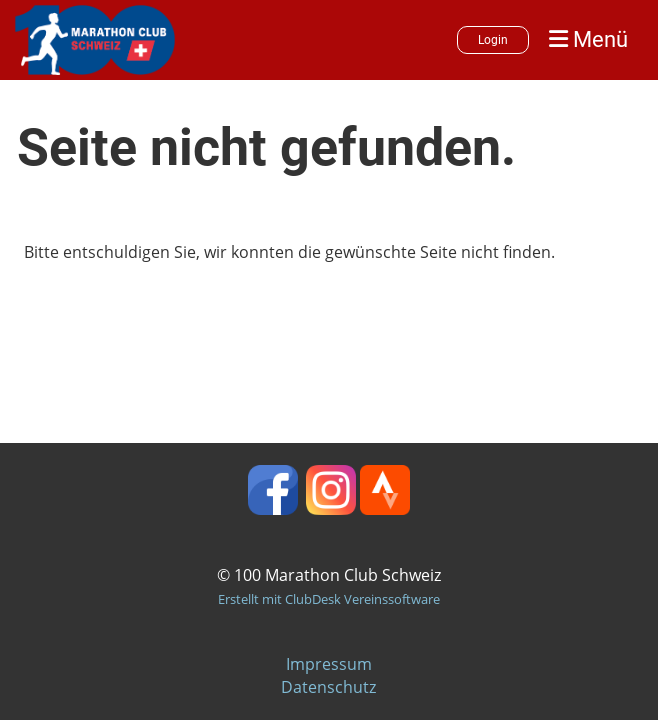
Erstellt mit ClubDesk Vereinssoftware (329, 599)
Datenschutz (328, 687)
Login (493, 40)
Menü (588, 39)
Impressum (329, 664)
